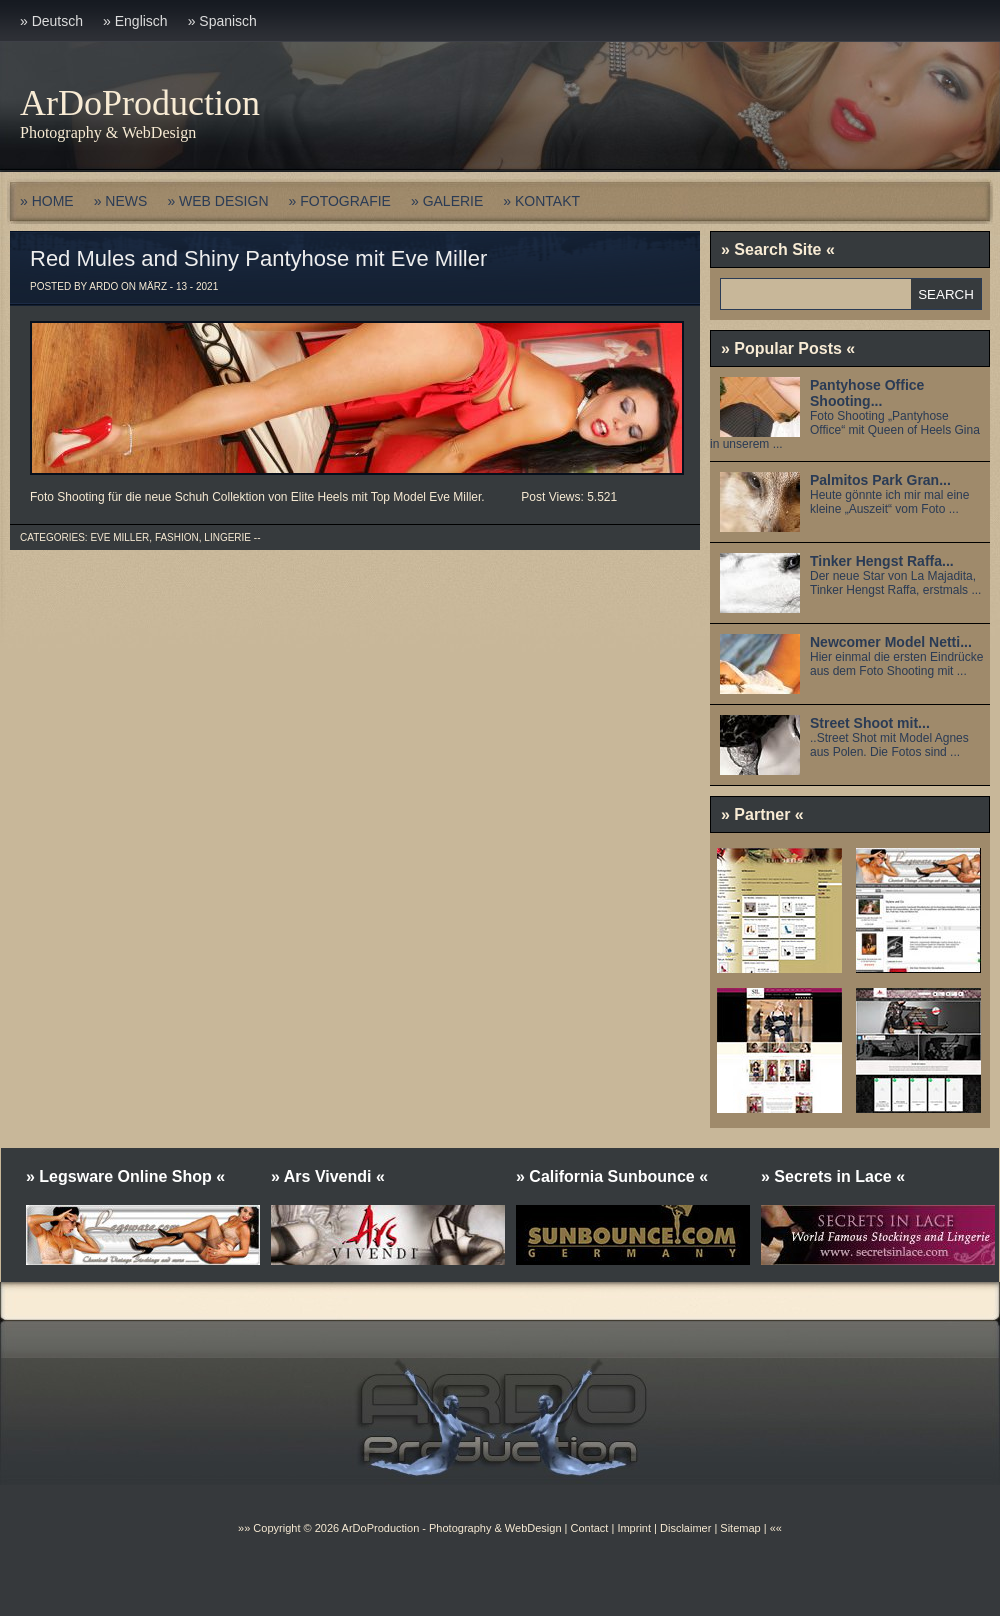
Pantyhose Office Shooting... (867, 393)
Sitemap (738, 1528)
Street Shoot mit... (870, 723)
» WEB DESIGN (217, 201)
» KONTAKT (541, 201)
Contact (589, 1528)
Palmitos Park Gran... (880, 480)
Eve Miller (119, 537)
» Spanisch (222, 21)
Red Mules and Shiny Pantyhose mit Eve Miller (258, 258)
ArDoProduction (140, 103)
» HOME (47, 201)
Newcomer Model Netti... (891, 642)
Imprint (634, 1528)
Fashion (177, 537)
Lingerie (227, 537)
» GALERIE (447, 201)
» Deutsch (51, 21)
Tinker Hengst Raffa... (882, 561)
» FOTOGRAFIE (340, 201)
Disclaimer (685, 1528)
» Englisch (135, 21)
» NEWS (121, 201)
